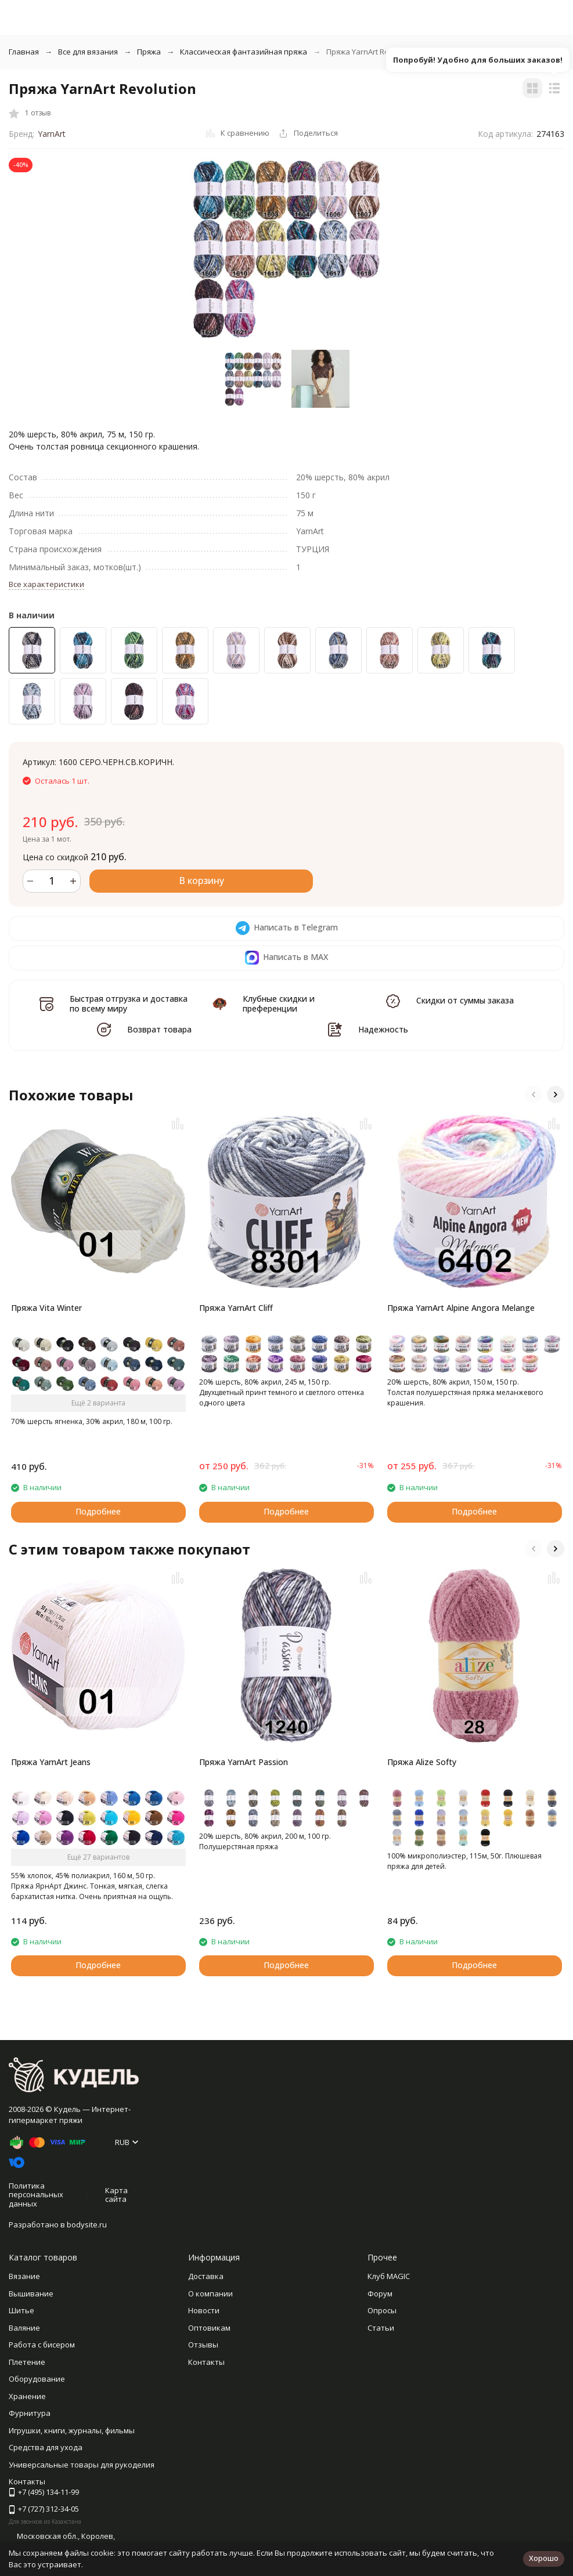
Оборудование (37, 2379)
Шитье (21, 2310)
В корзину (201, 880)
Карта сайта (116, 2195)
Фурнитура (30, 2413)
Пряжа (149, 51)
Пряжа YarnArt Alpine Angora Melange (461, 1307)
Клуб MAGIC (388, 2276)
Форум (379, 2293)
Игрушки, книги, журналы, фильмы (72, 2430)
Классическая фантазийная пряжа (243, 51)
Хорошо (543, 2558)
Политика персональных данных (36, 2194)
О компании (210, 2293)
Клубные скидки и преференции (279, 1003)
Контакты (206, 2362)
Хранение (27, 2396)
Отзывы (203, 2344)
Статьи (380, 2328)
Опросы (382, 2310)
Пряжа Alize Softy (421, 1761)
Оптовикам (209, 2328)
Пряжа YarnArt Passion (243, 1761)
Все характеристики (46, 584)
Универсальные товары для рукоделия (81, 2464)
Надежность (383, 1029)
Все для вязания (88, 51)
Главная (24, 51)
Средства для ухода (45, 2447)
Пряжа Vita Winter (46, 1307)
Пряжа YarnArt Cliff (236, 1307)
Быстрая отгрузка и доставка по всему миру (129, 1003)
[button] (533, 1094)
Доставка (206, 2276)
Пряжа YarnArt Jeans (51, 1761)
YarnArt (52, 133)
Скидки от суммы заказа (465, 1000)
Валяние (24, 2328)
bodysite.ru (87, 2224)
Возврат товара (159, 1029)
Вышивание (31, 2293)
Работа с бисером (42, 2344)
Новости (203, 2310)
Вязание (24, 2276)
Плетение (27, 2362)
